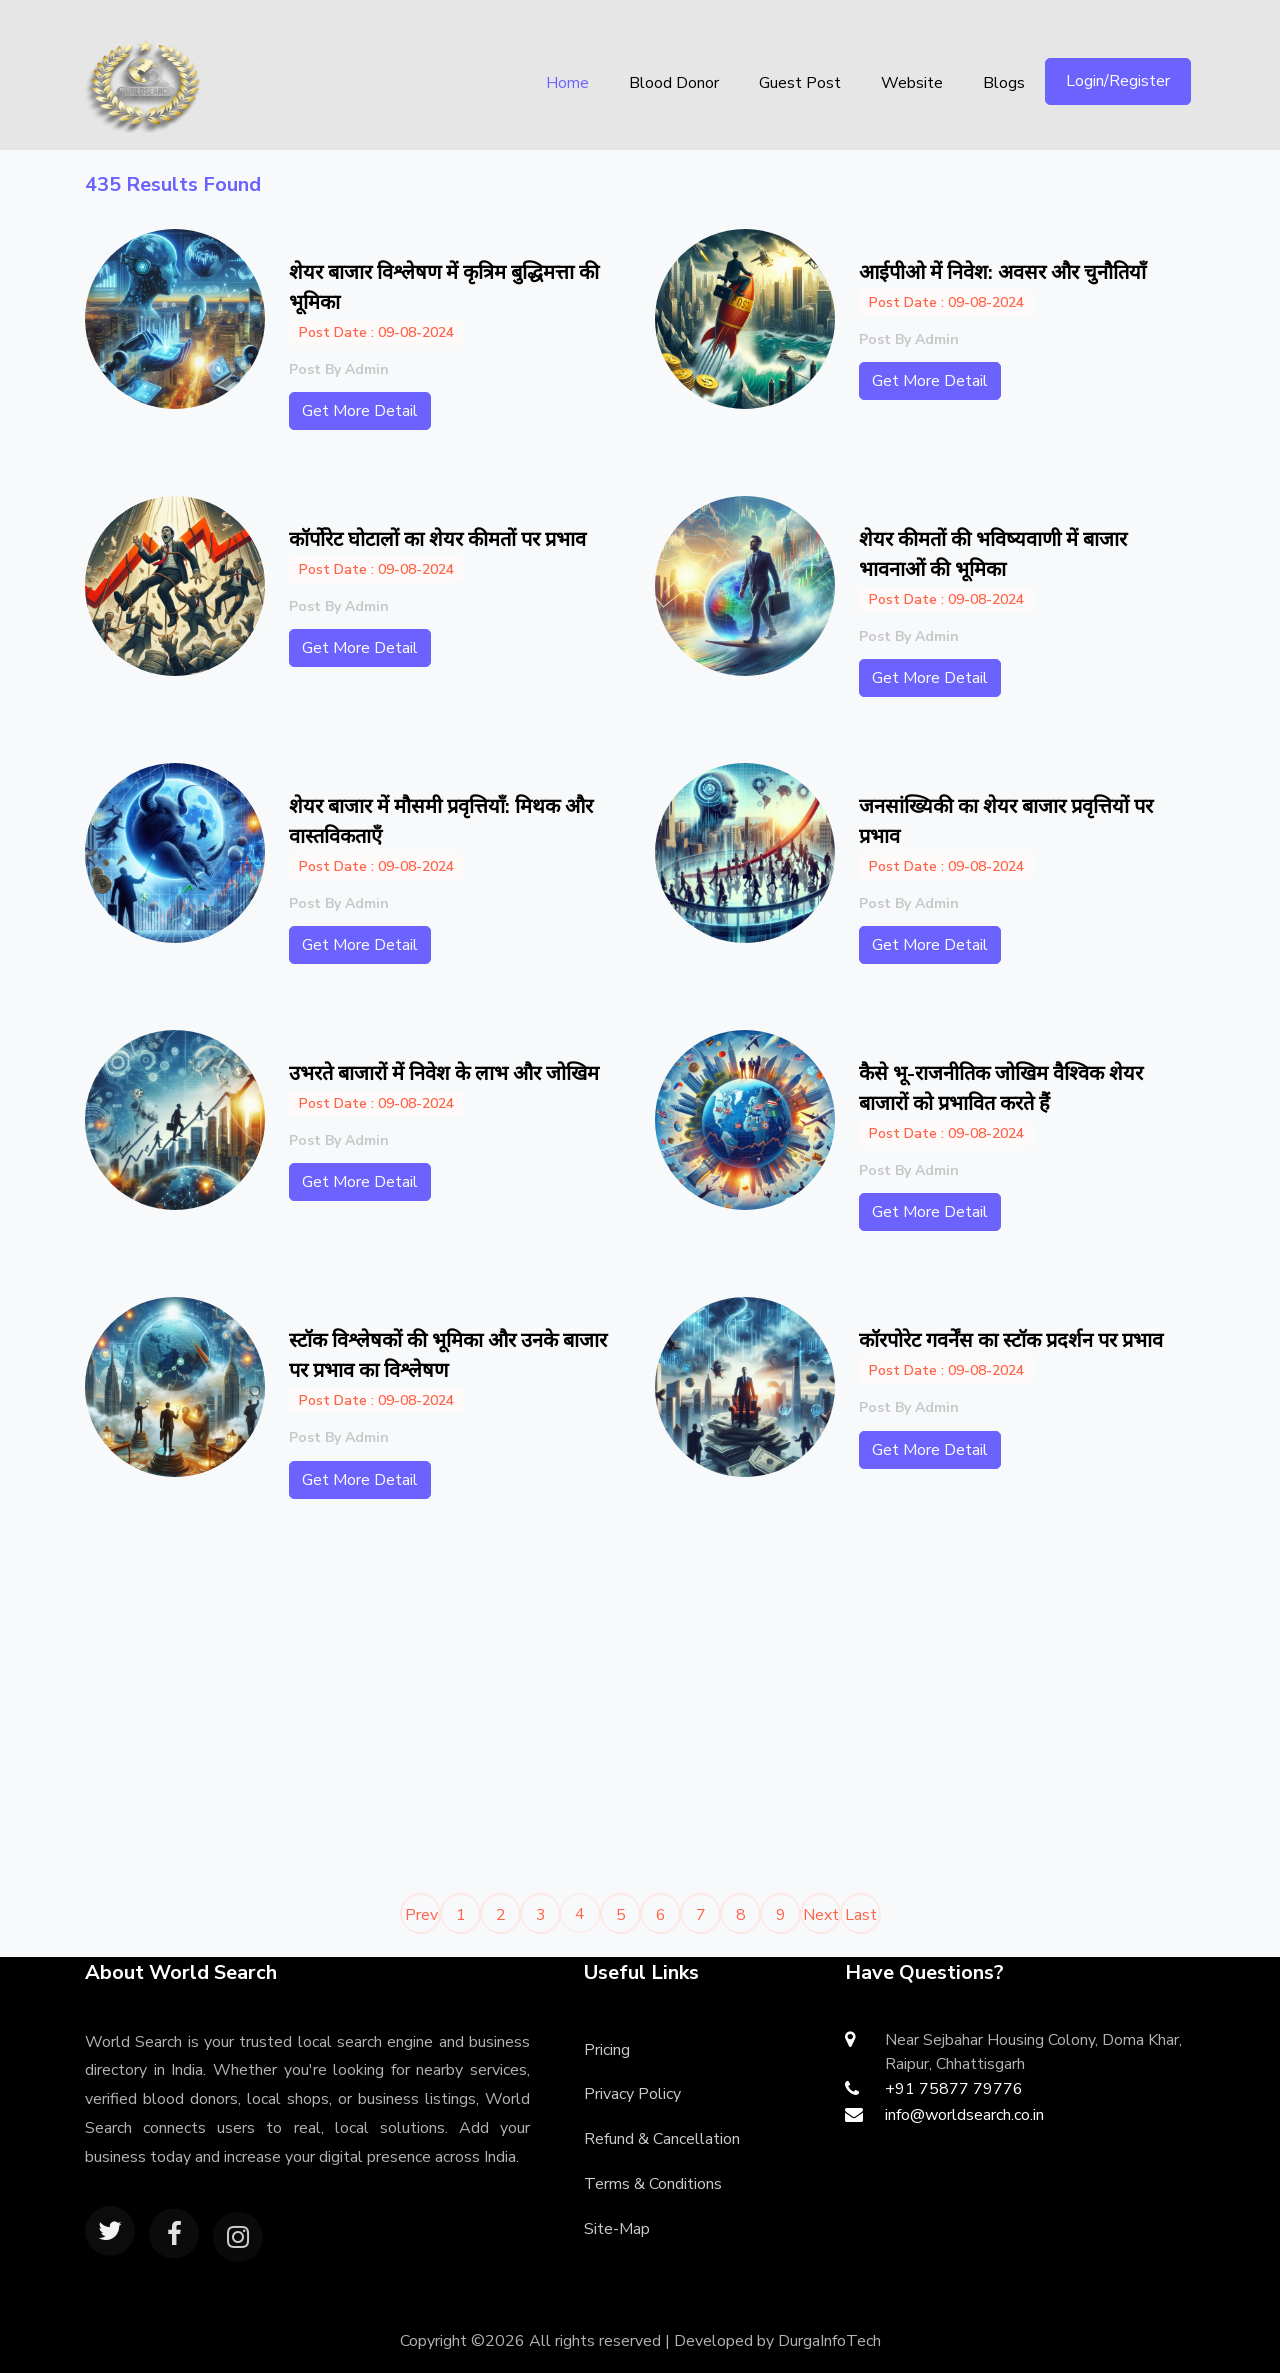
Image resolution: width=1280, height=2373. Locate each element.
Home (567, 83)
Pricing (607, 2050)
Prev (421, 1915)
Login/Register (1118, 81)
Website (912, 83)
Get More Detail (360, 411)
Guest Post (800, 83)
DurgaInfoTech (829, 2341)
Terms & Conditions (653, 2184)
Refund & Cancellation (662, 2139)
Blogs (1004, 83)
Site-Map (617, 2229)
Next (821, 1915)
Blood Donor (674, 83)
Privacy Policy (632, 2094)
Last (861, 1915)
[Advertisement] (355, 1705)
